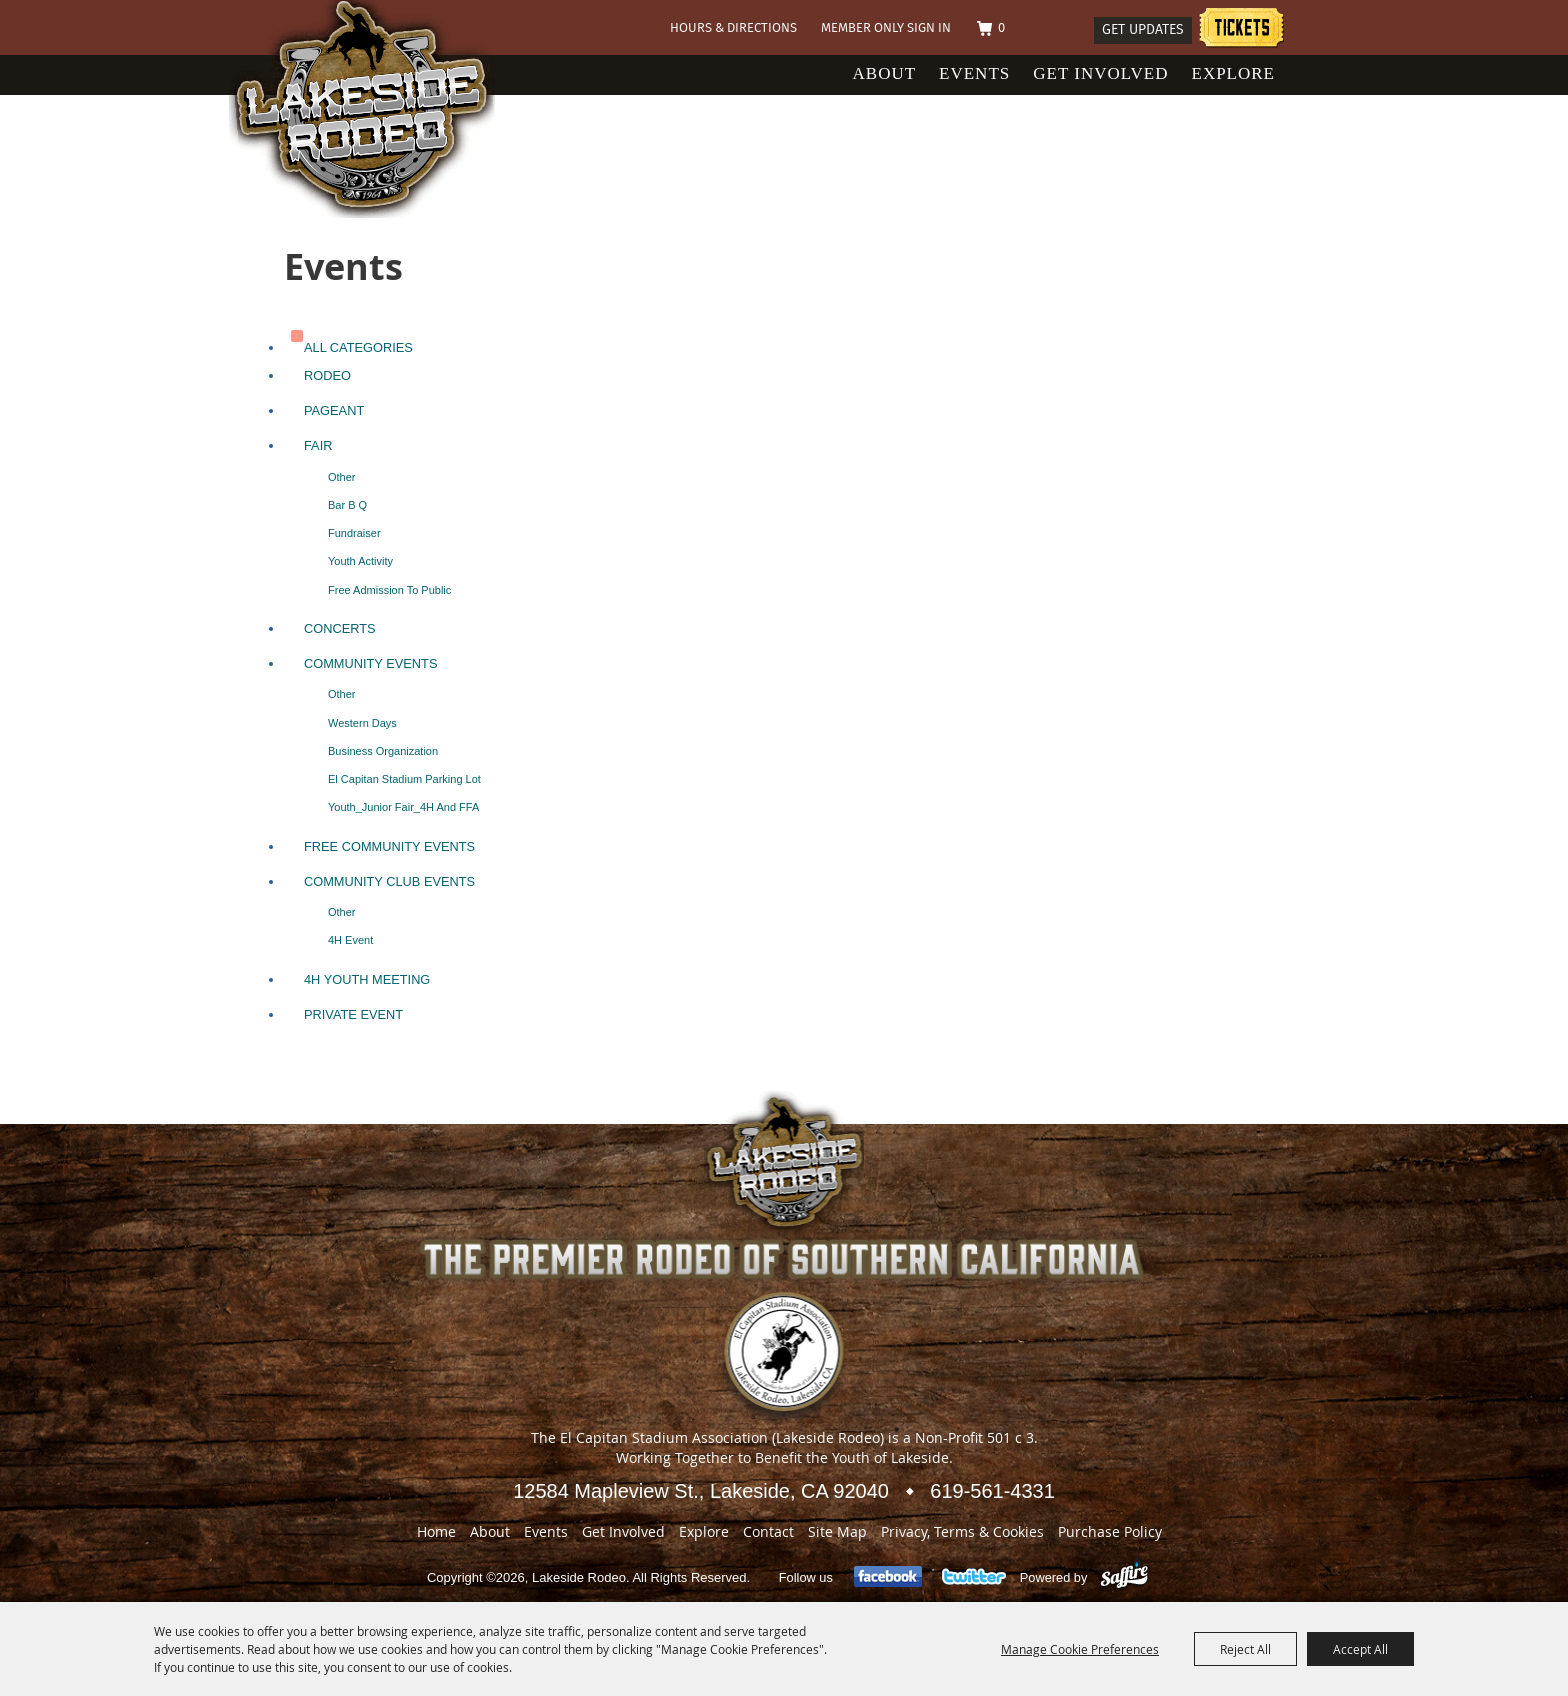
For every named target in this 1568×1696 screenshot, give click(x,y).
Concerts (340, 628)
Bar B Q (347, 505)
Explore (1234, 73)
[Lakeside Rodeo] (382, 109)
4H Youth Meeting (367, 979)
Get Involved (1100, 73)
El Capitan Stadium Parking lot (404, 779)
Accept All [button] (1360, 1649)
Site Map (837, 1531)
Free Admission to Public (389, 590)
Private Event (353, 1014)
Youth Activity (360, 561)
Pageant (334, 410)
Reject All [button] (1245, 1649)
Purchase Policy (1110, 1531)
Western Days (362, 723)
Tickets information (1241, 30)
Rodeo (327, 375)
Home (436, 1531)
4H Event (350, 940)
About (885, 73)
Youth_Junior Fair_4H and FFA (403, 807)
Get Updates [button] (1143, 30)
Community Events (370, 663)
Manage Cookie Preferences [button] (1080, 1649)
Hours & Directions (733, 28)
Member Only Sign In (886, 28)
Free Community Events (389, 846)
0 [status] (1001, 28)
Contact (768, 1531)
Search (1070, 29)
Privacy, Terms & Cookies (962, 1531)
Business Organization (383, 751)
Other (342, 477)
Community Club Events (389, 881)
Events (974, 73)
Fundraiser (354, 533)
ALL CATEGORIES (358, 347)
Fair (318, 445)
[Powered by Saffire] (1124, 1577)
